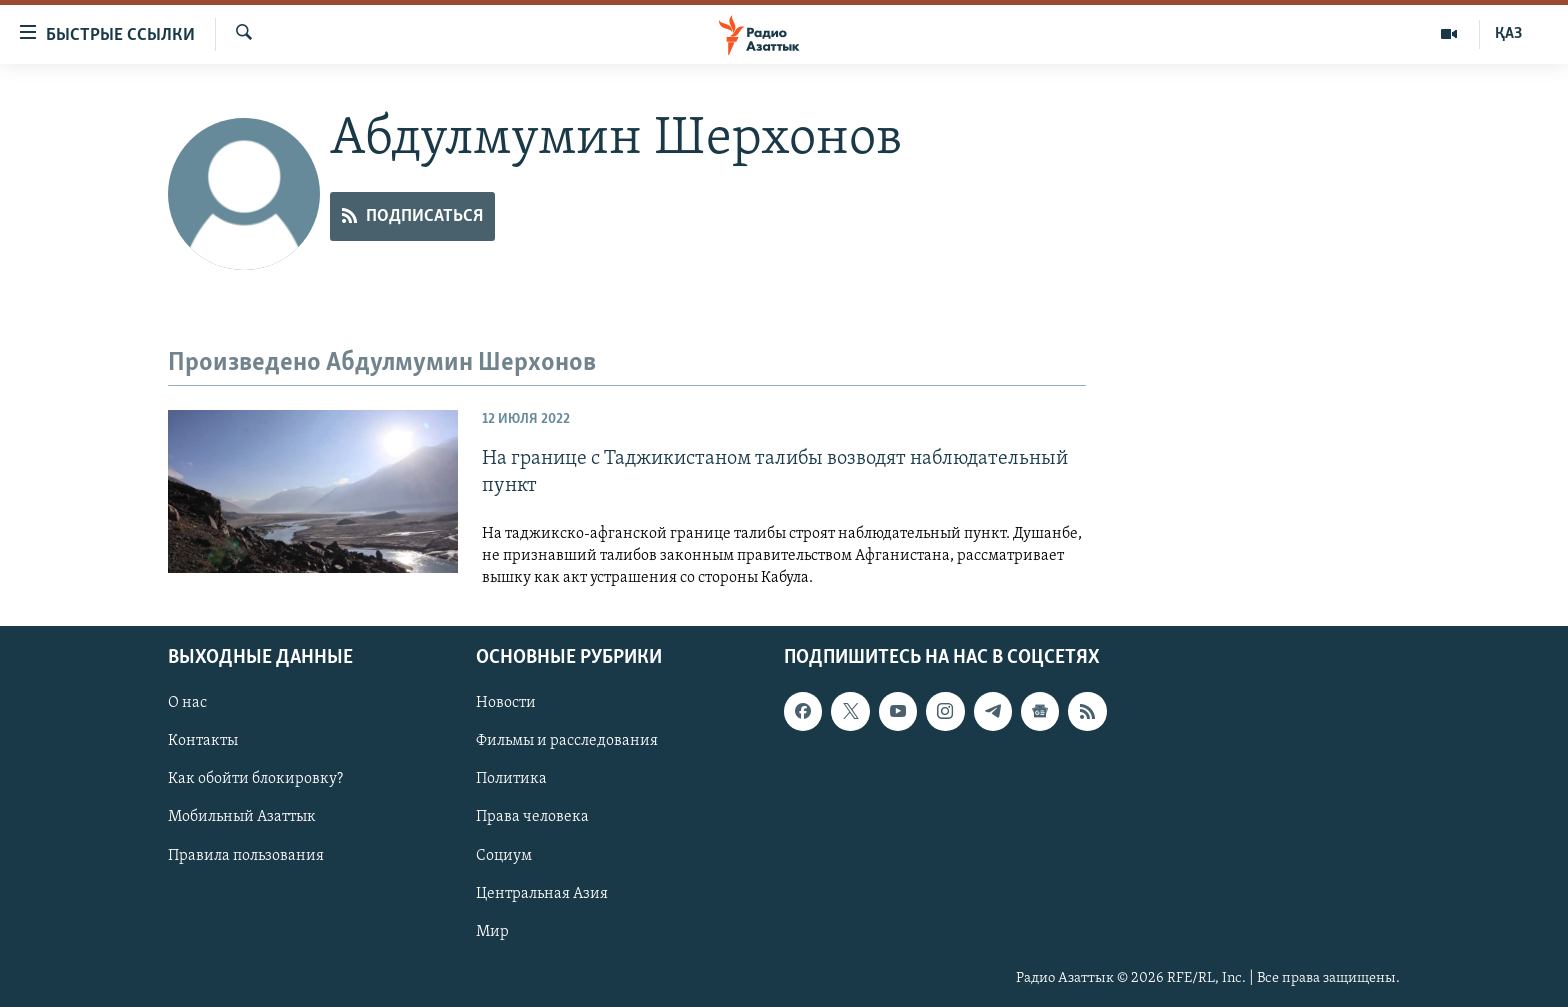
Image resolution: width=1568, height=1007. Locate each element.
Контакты (203, 741)
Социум (504, 855)
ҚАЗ (1508, 34)
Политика (511, 779)
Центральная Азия (542, 893)
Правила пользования (246, 855)
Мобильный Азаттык (242, 817)
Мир (492, 932)
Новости (506, 703)
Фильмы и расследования (567, 741)
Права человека (532, 817)
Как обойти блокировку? (255, 779)
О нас (187, 703)
